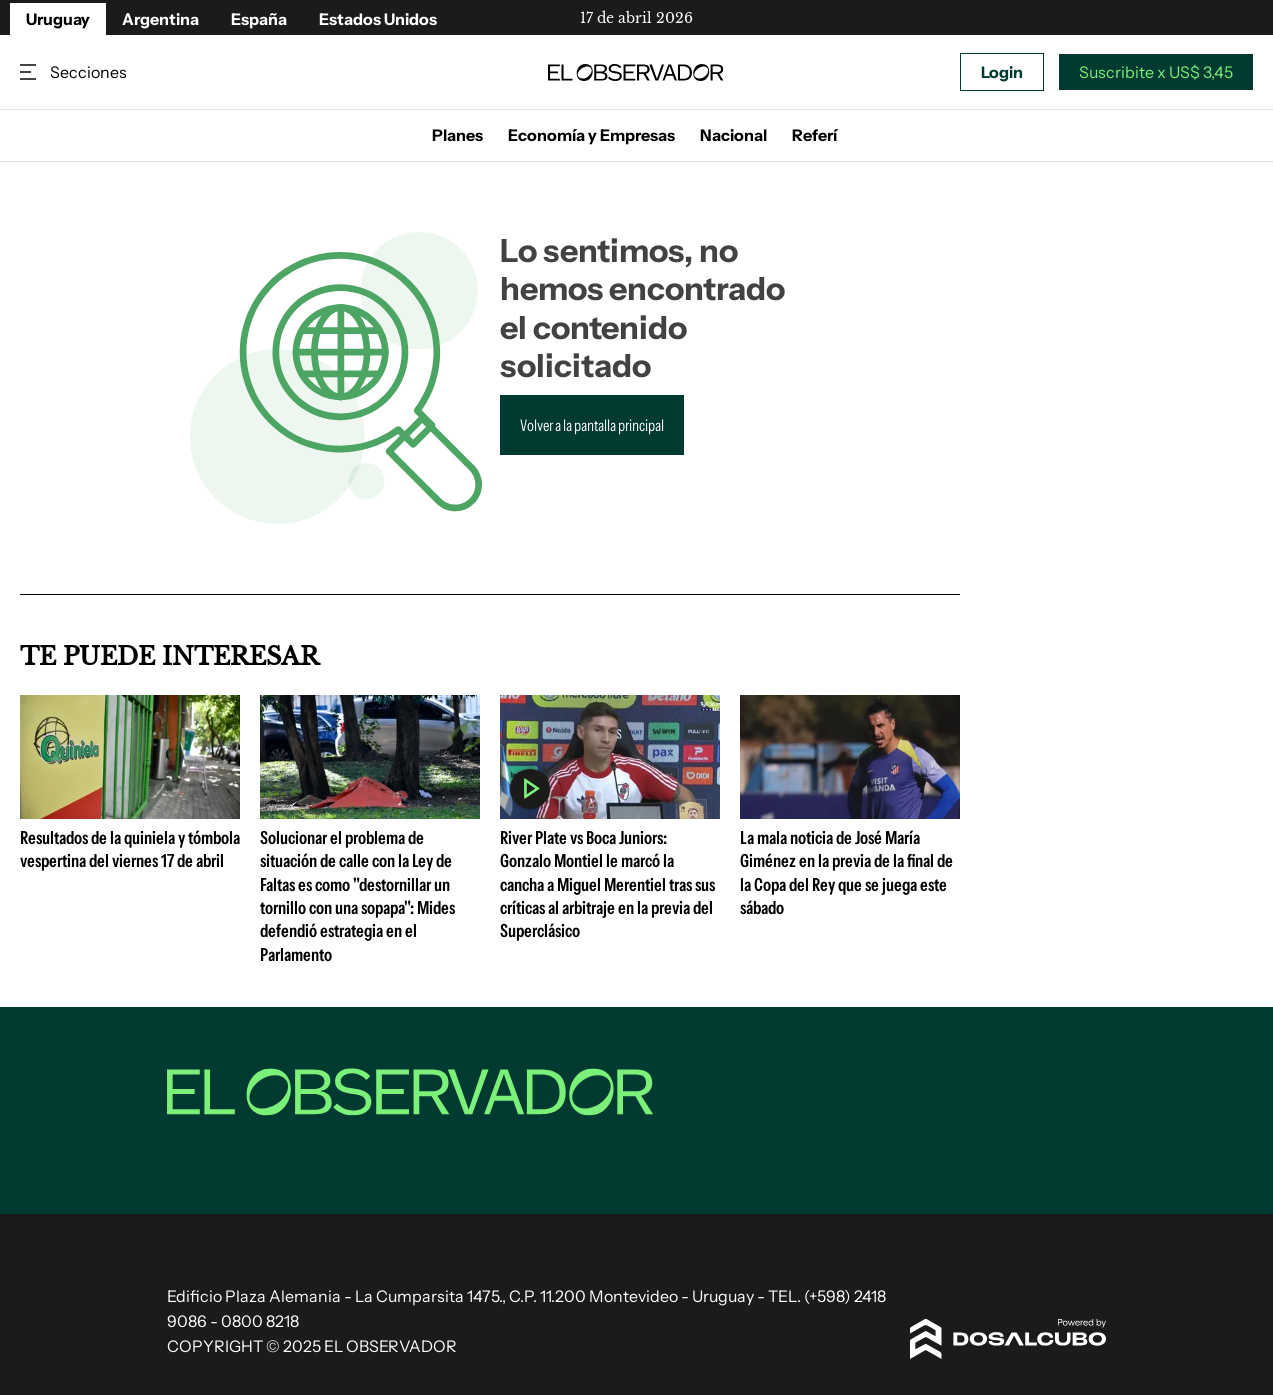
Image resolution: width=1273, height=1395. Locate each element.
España (259, 19)
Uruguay (58, 19)
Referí (814, 135)
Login (1002, 72)
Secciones (30, 72)
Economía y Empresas (591, 135)
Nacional (733, 135)
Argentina (160, 19)
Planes (457, 135)
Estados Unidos (378, 19)
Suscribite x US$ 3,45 (1156, 72)
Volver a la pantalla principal (592, 425)
